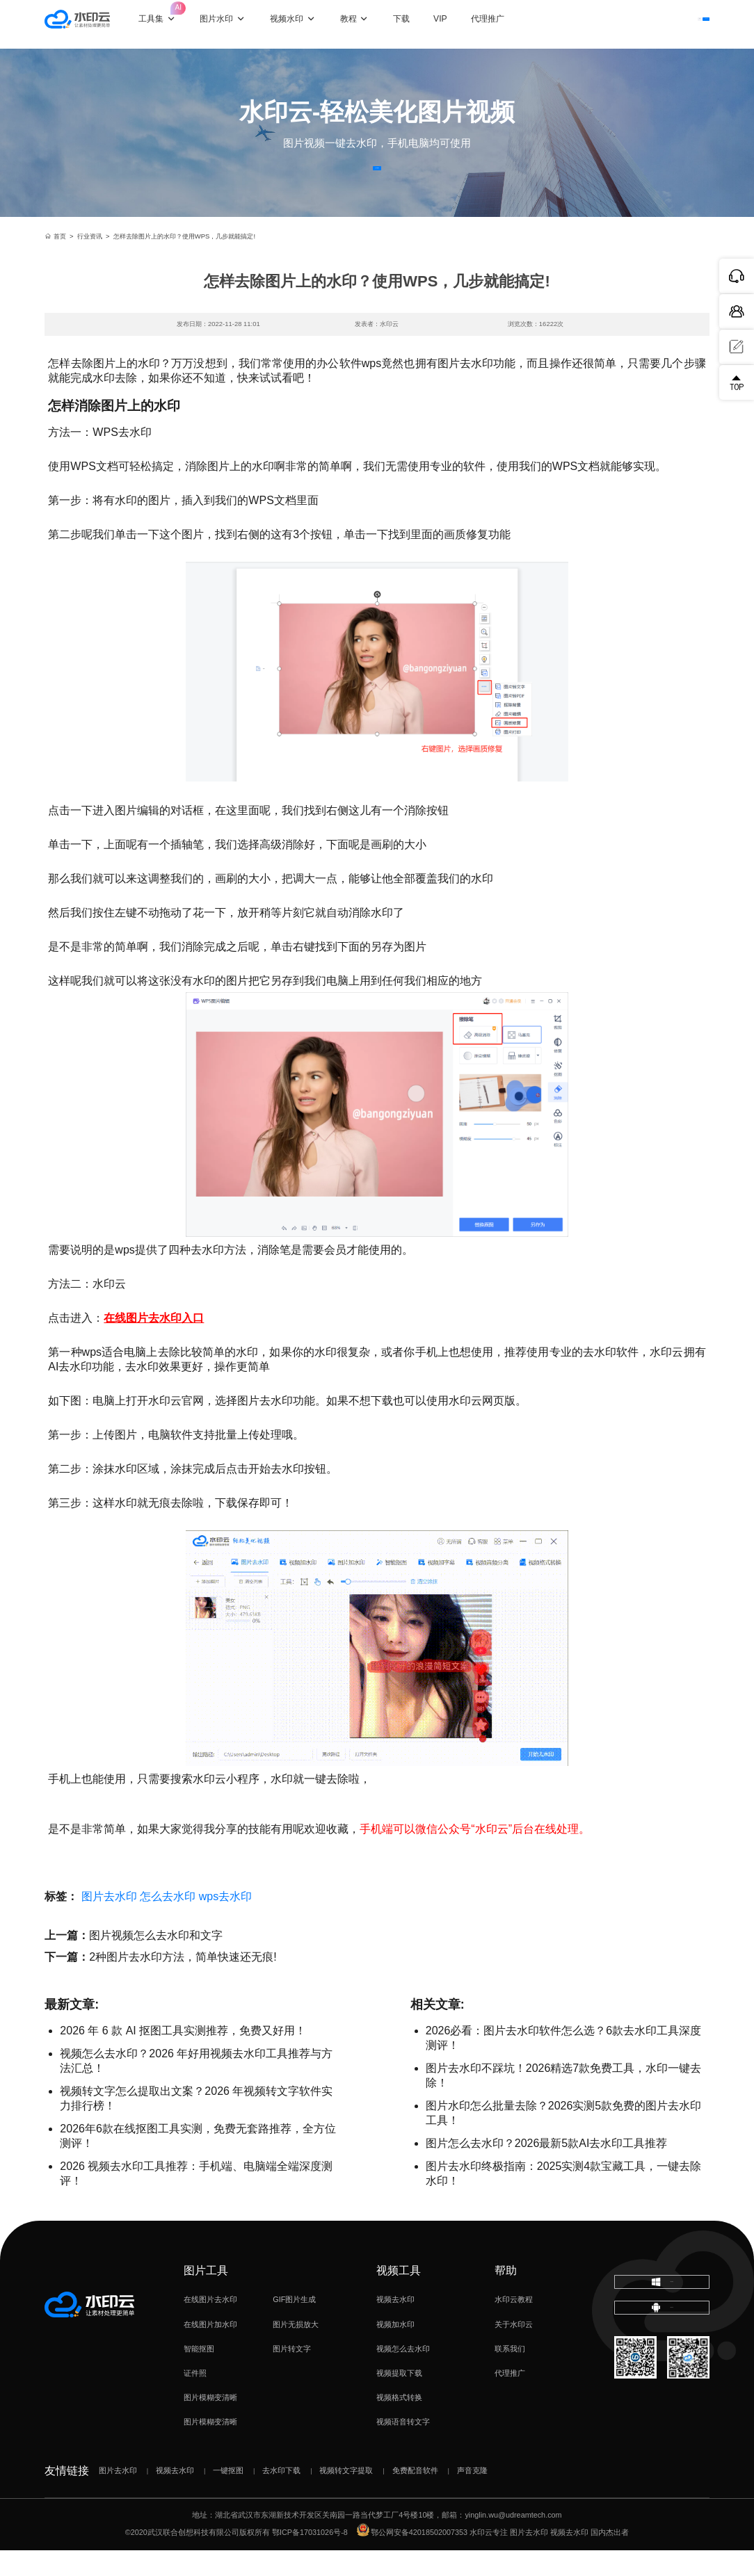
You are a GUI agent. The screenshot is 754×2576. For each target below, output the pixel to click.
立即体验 (377, 181)
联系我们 (510, 2374)
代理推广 (510, 2399)
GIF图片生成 (294, 2326)
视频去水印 (395, 2326)
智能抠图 (199, 2374)
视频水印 (305, 24)
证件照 (195, 2399)
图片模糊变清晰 (210, 2424)
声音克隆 (472, 2496)
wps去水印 (225, 1922)
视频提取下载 (399, 2399)
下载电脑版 (661, 2315)
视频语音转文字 (403, 2448)
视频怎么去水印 (403, 2374)
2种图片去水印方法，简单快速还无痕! (182, 1982)
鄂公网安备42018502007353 (412, 2558)
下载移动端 (662, 2356)
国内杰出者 (610, 2558)
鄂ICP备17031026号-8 (310, 2558)
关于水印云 (514, 2350)
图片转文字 (292, 2374)
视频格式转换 (399, 2424)
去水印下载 (281, 2496)
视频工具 (398, 2296)
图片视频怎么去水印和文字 (156, 1961)
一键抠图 (228, 2496)
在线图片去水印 (210, 2326)
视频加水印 (395, 2350)
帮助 (506, 2296)
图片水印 (235, 24)
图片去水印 (109, 1922)
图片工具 (206, 2296)
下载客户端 (679, 24)
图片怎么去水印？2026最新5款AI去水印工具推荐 (547, 2169)
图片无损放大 (296, 2350)
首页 (55, 262)
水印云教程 (514, 2326)
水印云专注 (489, 2558)
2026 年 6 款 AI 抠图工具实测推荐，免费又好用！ (183, 2056)
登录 (617, 24)
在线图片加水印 (210, 2350)
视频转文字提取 (346, 2496)
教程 (366, 24)
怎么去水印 (167, 1922)
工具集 (176, 15)
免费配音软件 (415, 2496)
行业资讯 (89, 262)
